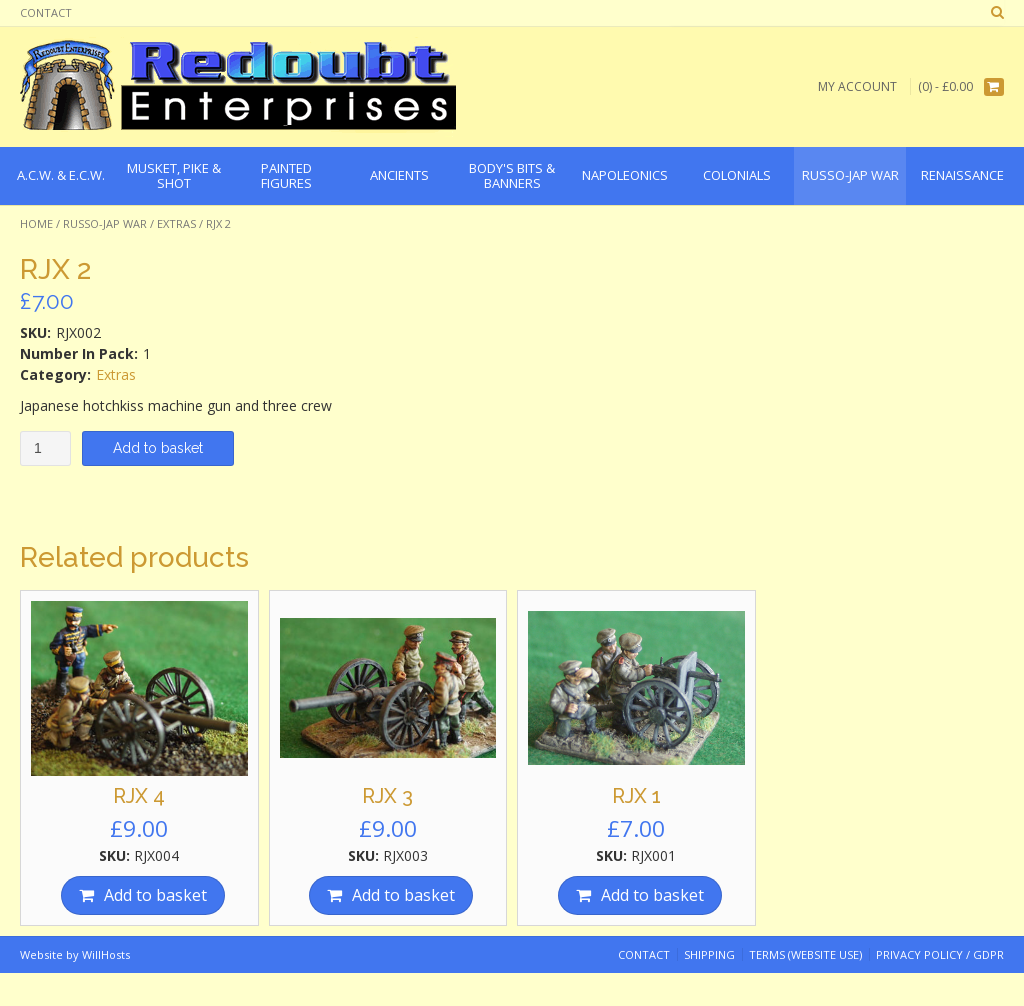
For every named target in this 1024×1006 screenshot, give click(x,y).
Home (36, 223)
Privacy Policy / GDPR (940, 954)
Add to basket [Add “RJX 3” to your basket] (403, 895)
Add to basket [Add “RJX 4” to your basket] (155, 895)
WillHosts (106, 954)
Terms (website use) (805, 954)
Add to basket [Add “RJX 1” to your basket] (652, 895)
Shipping (709, 954)
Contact (46, 12)
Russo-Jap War (105, 223)
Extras (176, 223)
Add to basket (158, 448)
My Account (857, 86)
